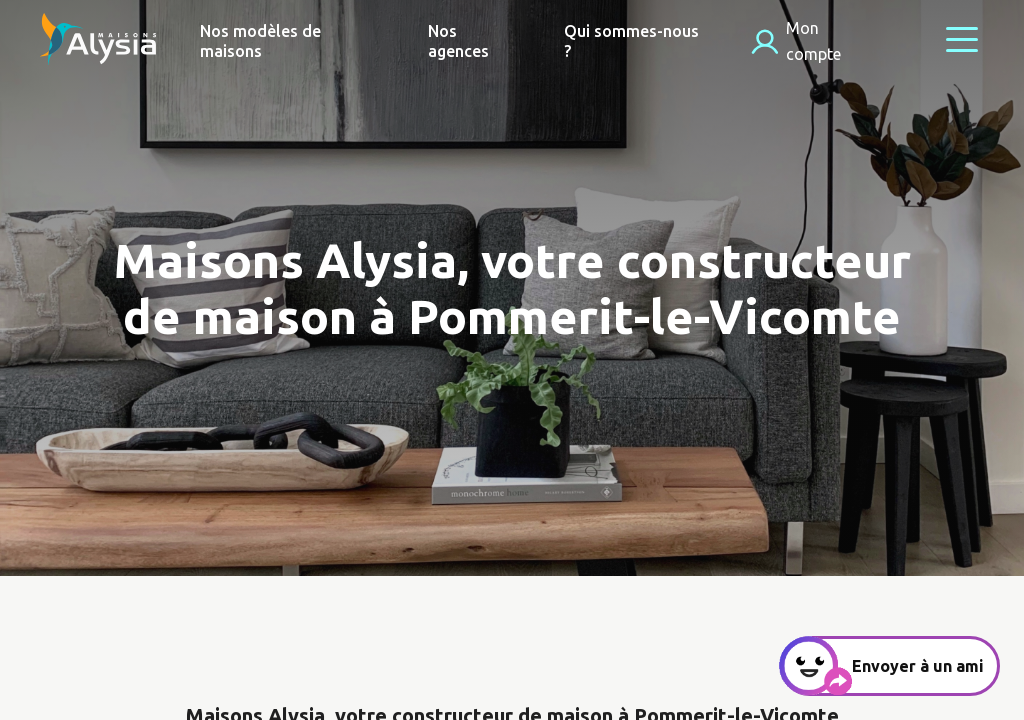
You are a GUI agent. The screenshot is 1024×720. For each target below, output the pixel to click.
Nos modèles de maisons (260, 41)
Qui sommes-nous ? (631, 41)
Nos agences (458, 41)
